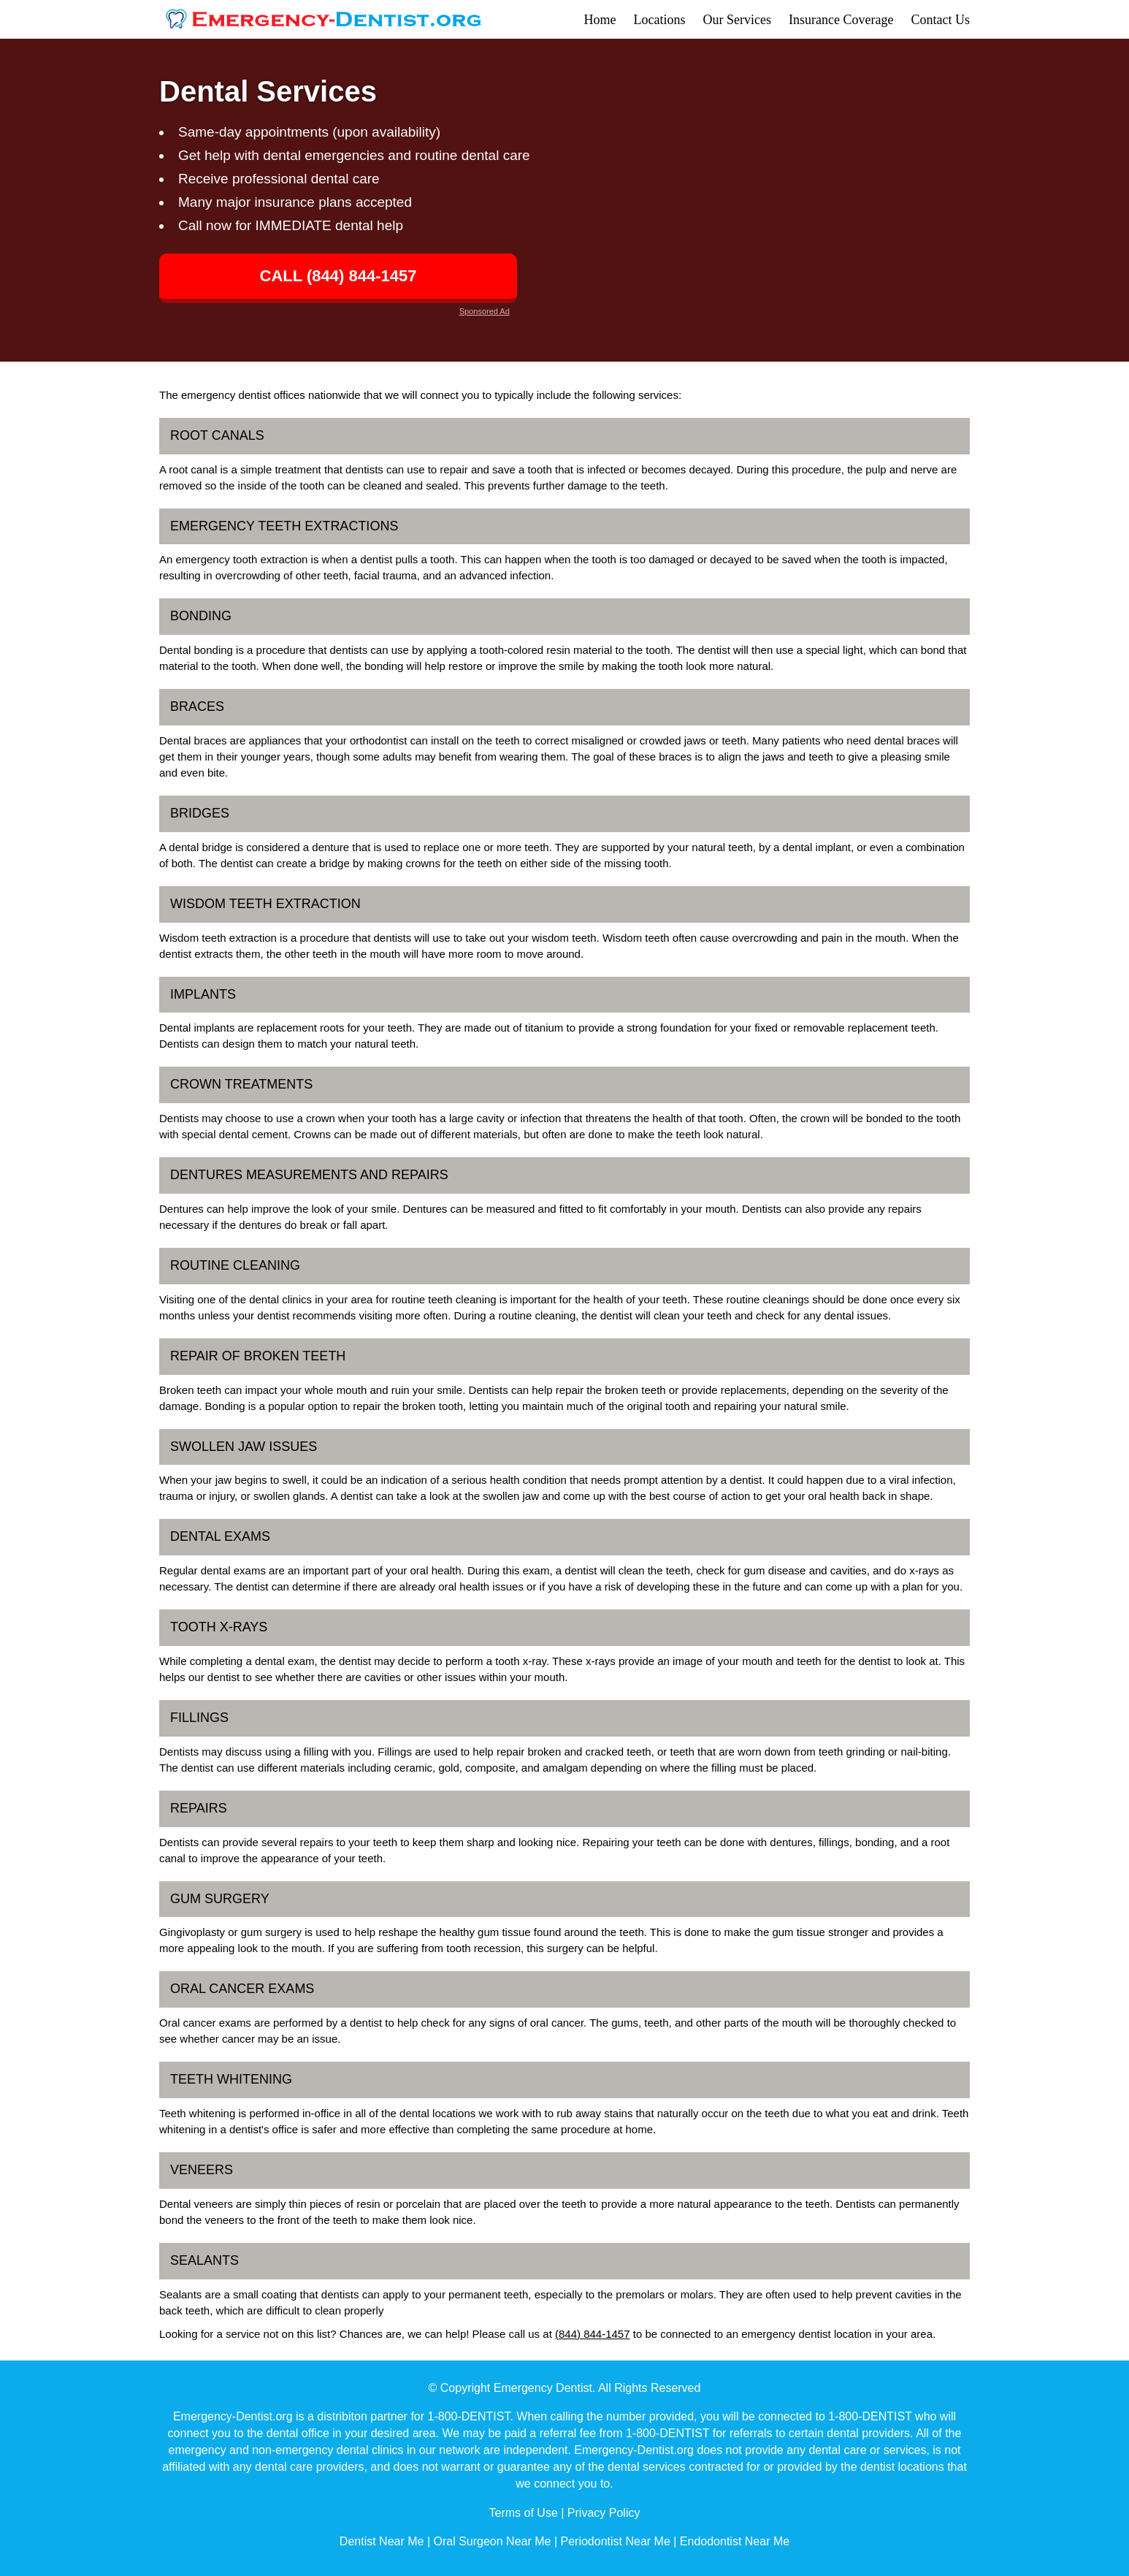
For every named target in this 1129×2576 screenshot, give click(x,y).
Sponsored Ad (484, 311)
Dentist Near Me (382, 2541)
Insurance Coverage (841, 19)
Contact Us (941, 19)
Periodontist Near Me (615, 2541)
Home (600, 19)
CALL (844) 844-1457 (338, 276)
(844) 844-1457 (592, 2334)
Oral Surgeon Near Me (492, 2541)
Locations (660, 19)
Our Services (737, 19)
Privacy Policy (603, 2513)
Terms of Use (523, 2513)
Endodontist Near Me (734, 2541)
